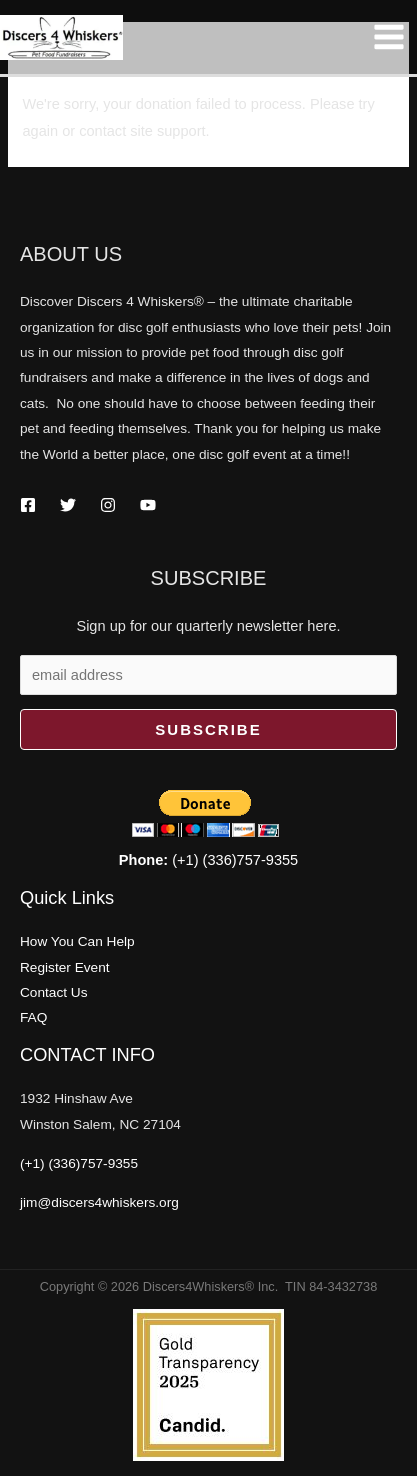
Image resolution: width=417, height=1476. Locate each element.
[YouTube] (148, 505)
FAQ (33, 1017)
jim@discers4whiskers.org (99, 1202)
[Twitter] (68, 505)
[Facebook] (28, 505)
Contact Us (54, 992)
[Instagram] (108, 505)
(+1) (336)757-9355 (208, 860)
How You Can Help (77, 941)
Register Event (65, 967)
